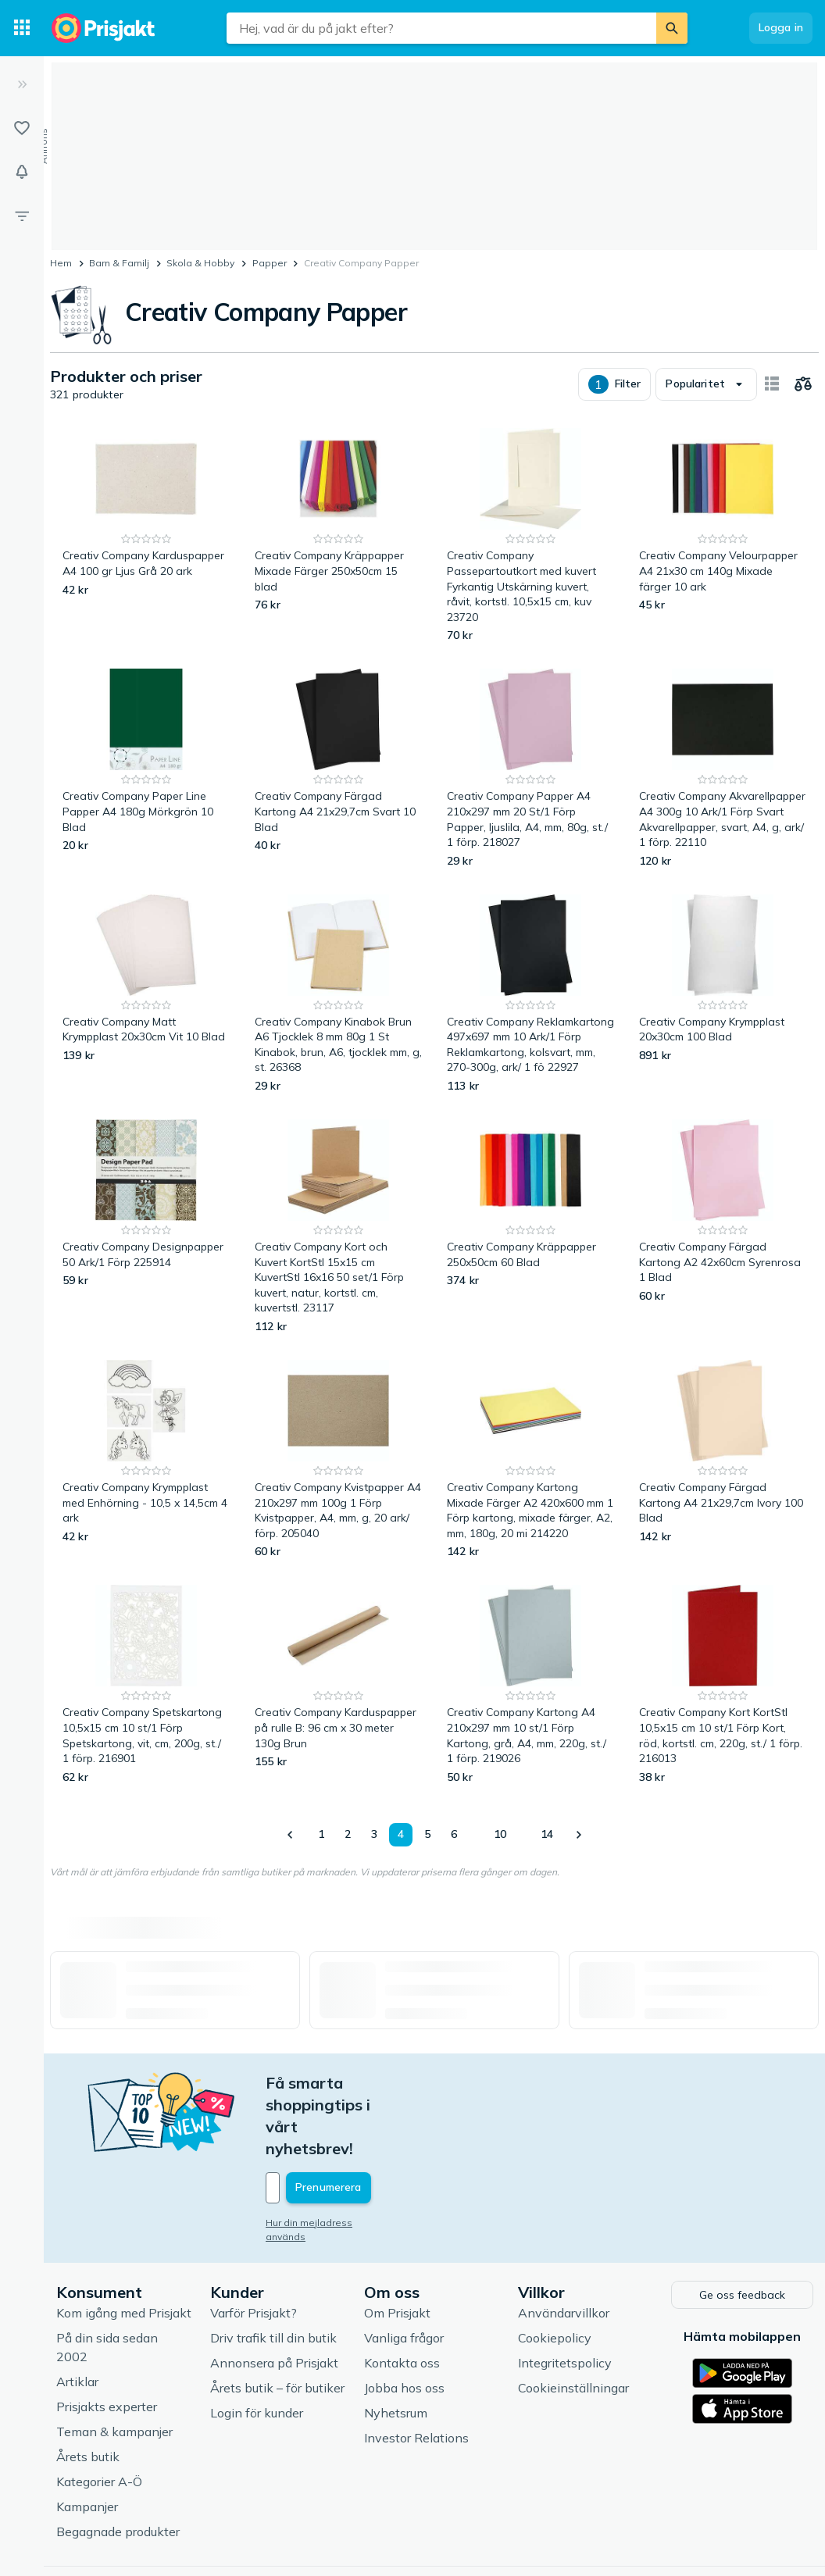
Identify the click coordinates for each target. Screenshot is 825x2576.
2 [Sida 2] (348, 1834)
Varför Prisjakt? (253, 2245)
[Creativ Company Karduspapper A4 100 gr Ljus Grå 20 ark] (146, 536)
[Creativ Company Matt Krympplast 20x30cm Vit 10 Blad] (146, 994)
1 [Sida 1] (321, 1834)
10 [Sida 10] (500, 1834)
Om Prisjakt (397, 2245)
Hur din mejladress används (330, 2157)
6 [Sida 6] (454, 1834)
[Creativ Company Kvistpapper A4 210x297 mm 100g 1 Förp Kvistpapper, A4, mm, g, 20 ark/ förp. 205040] (338, 1459)
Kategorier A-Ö (99, 2414)
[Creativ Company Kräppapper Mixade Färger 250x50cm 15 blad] (338, 536)
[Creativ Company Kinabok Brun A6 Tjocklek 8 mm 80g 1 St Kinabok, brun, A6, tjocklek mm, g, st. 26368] (338, 994)
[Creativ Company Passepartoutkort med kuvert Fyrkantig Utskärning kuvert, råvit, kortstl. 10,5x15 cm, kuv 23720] (530, 536)
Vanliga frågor (404, 2270)
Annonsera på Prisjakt (274, 2295)
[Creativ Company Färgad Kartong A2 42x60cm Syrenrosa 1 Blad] (723, 1227)
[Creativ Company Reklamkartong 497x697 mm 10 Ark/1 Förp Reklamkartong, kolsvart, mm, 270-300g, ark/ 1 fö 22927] (530, 994)
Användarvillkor (563, 2245)
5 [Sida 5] (427, 1834)
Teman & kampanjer (114, 2364)
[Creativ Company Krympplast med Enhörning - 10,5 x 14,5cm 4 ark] (146, 1459)
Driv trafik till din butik (273, 2270)
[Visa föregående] (290, 1834)
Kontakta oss (402, 2295)
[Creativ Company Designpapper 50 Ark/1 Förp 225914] (146, 1227)
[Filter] (22, 215)
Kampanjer (87, 2439)
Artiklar (77, 2314)
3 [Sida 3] (374, 1834)
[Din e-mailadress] (368, 2122)
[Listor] (22, 128)
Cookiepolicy (554, 2270)
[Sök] (672, 28)
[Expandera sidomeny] (22, 84)
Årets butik (88, 2389)
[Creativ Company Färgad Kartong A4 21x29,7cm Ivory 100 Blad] (723, 1459)
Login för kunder (256, 2345)
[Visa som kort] (772, 384)
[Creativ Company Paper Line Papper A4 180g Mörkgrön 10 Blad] (146, 768)
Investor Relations (416, 2370)
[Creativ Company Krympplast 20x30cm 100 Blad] (723, 994)
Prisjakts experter (106, 2339)
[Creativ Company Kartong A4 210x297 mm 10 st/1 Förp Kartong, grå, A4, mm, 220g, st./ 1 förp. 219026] (530, 1684)
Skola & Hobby (200, 263)
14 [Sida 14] (547, 1834)
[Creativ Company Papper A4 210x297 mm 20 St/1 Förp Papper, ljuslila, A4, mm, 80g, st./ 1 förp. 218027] (530, 768)
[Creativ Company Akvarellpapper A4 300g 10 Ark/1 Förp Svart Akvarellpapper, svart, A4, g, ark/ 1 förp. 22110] (723, 768)
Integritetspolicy (565, 2295)
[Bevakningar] (22, 171)
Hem (61, 263)
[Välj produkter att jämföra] (803, 384)
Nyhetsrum (395, 2345)
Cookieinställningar (573, 2320)
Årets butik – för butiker (277, 2320)
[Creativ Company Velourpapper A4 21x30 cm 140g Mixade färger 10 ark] (723, 536)
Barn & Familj (119, 263)
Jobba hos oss (404, 2320)
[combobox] (441, 28)
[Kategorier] (22, 28)
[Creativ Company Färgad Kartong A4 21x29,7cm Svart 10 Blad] (338, 768)
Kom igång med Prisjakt (123, 2245)
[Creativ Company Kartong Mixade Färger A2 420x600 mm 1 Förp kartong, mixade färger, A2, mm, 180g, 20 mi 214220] (530, 1459)
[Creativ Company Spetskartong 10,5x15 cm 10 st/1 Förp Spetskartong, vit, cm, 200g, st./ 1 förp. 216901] (146, 1684)
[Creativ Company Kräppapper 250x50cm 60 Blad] (530, 1227)
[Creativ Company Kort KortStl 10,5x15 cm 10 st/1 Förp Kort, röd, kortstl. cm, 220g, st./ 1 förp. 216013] (723, 1684)
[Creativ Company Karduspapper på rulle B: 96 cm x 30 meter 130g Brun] (338, 1684)
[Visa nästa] (578, 1834)
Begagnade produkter (118, 2464)
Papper (269, 263)
